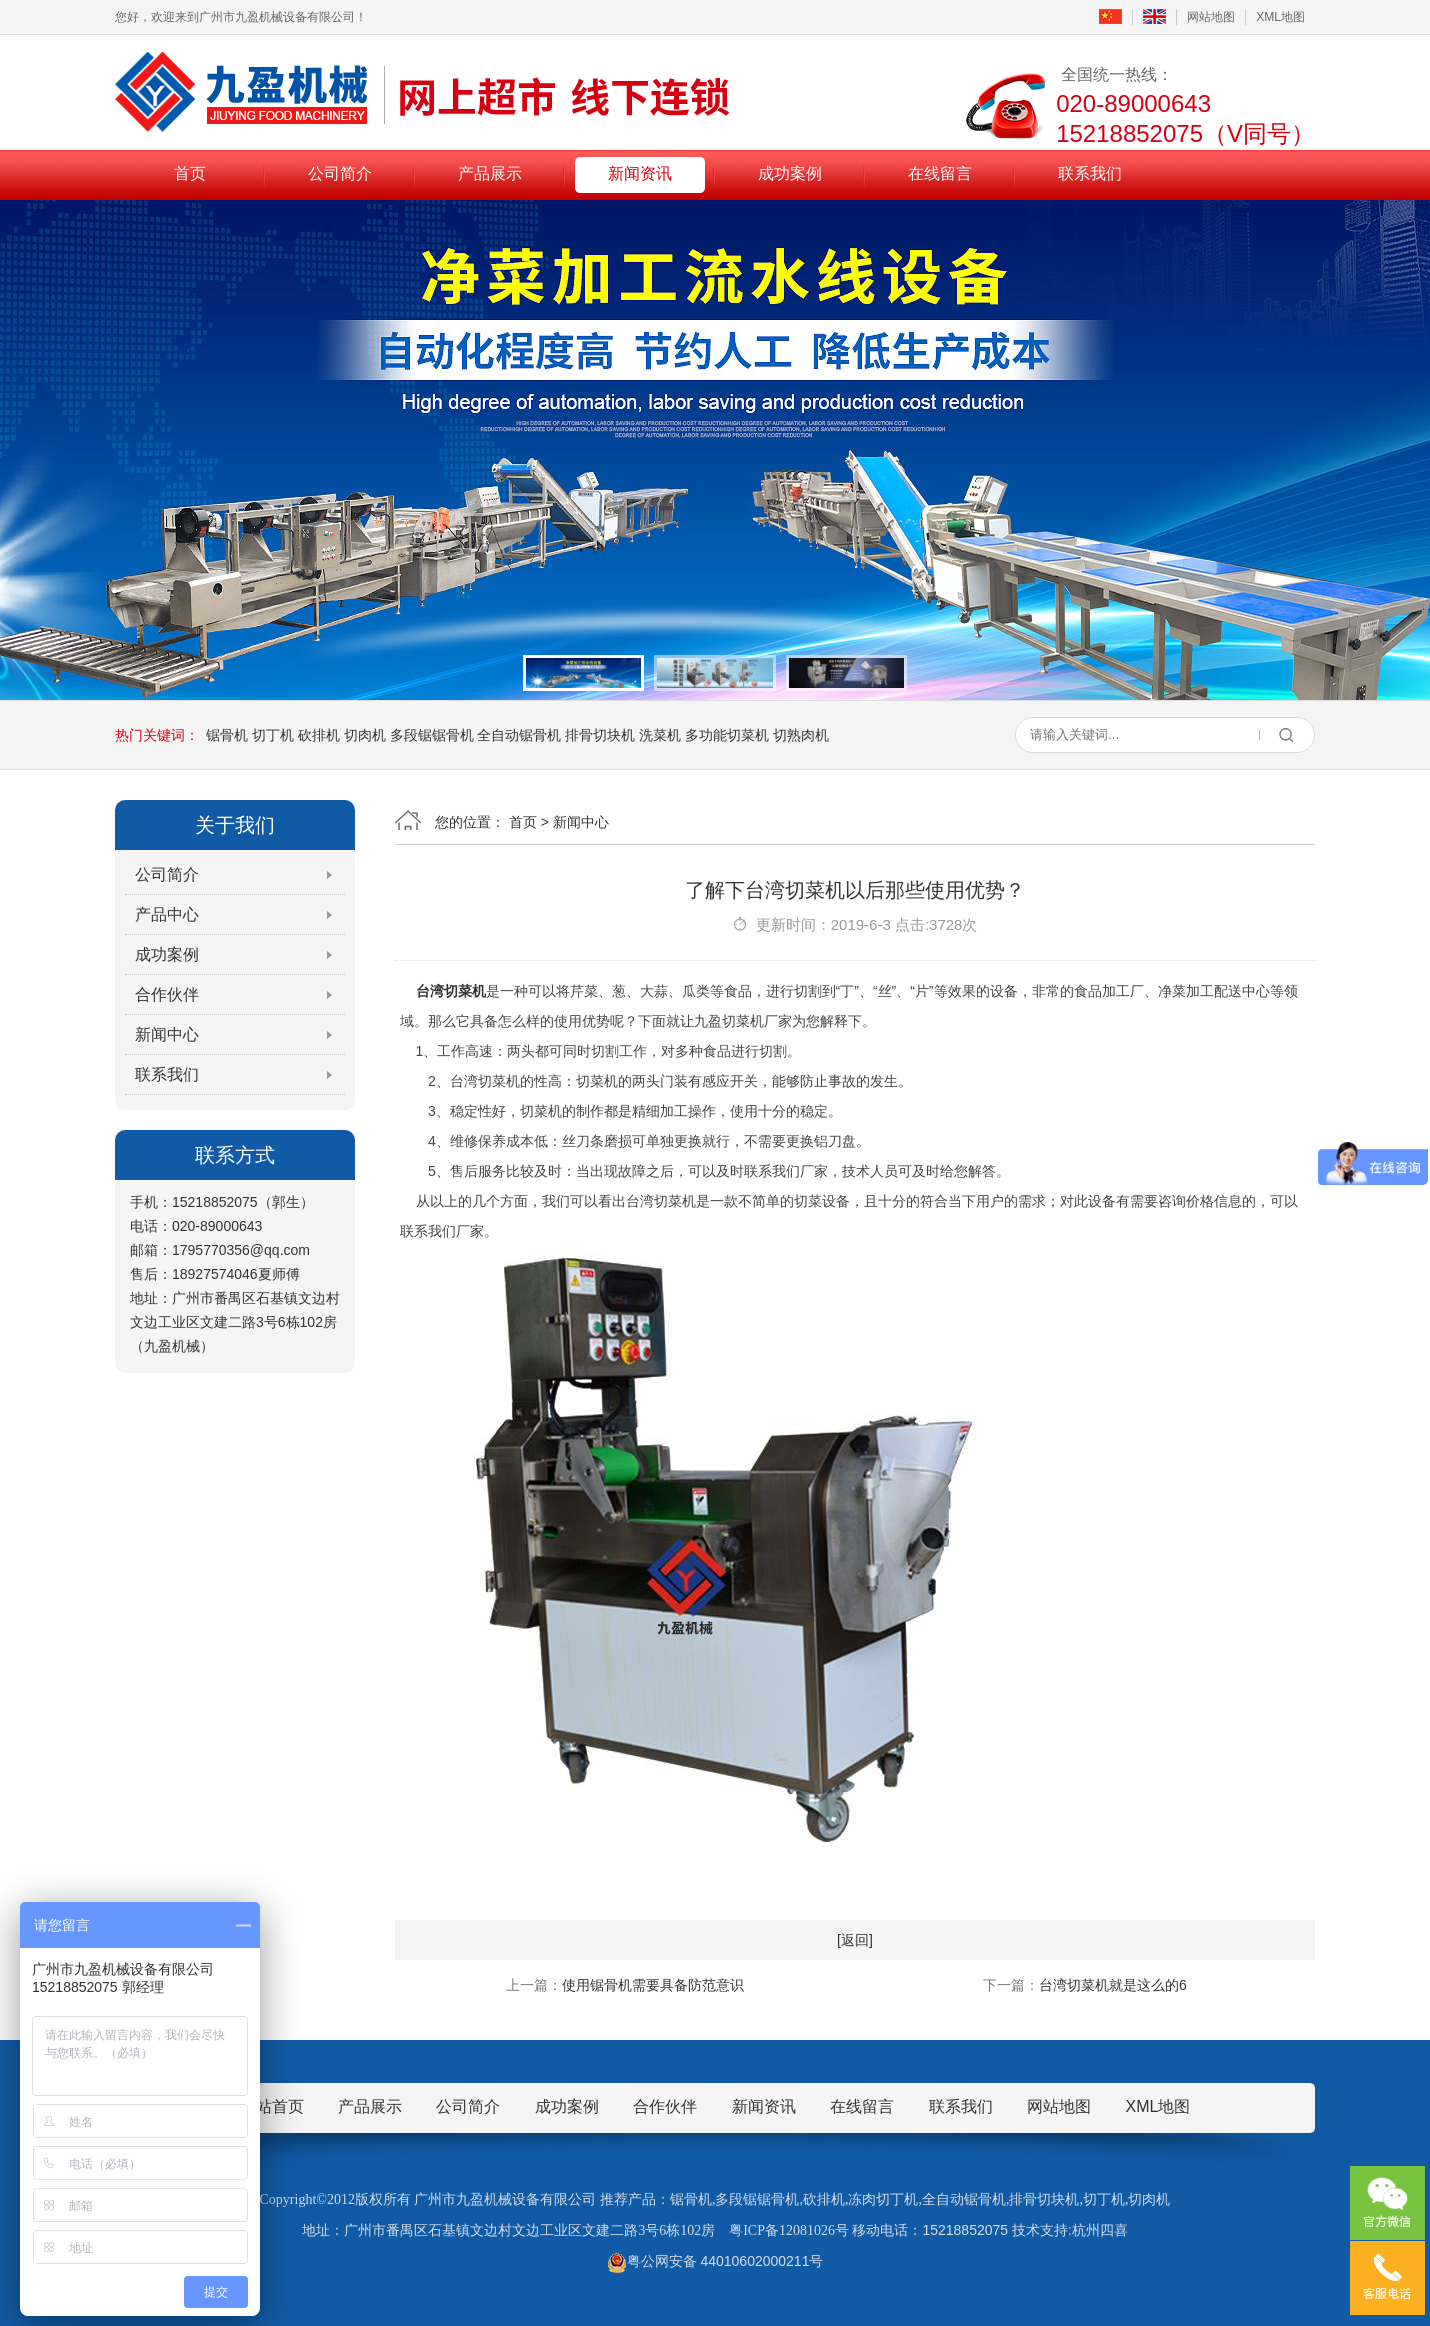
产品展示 (490, 173)
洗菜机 (660, 735)
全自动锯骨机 (519, 735)
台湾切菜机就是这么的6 (1113, 1985)
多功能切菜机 (727, 735)
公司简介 (340, 173)
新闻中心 (167, 1034)
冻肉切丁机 (883, 2199)
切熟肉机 (801, 735)
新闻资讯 (640, 173)
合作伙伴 (167, 994)
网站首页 (272, 2106)
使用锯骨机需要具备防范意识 (653, 1985)
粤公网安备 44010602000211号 (715, 2261)
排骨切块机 (600, 735)
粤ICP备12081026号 (789, 2230)
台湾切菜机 (451, 991)
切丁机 (273, 735)
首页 (190, 173)
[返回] (855, 1940)
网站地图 (1211, 17)
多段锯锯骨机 (432, 735)
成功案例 (790, 173)
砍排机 (319, 735)
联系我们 (1090, 173)
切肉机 (365, 735)
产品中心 (167, 914)
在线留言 (940, 173)
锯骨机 (227, 735)
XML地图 (1280, 17)
